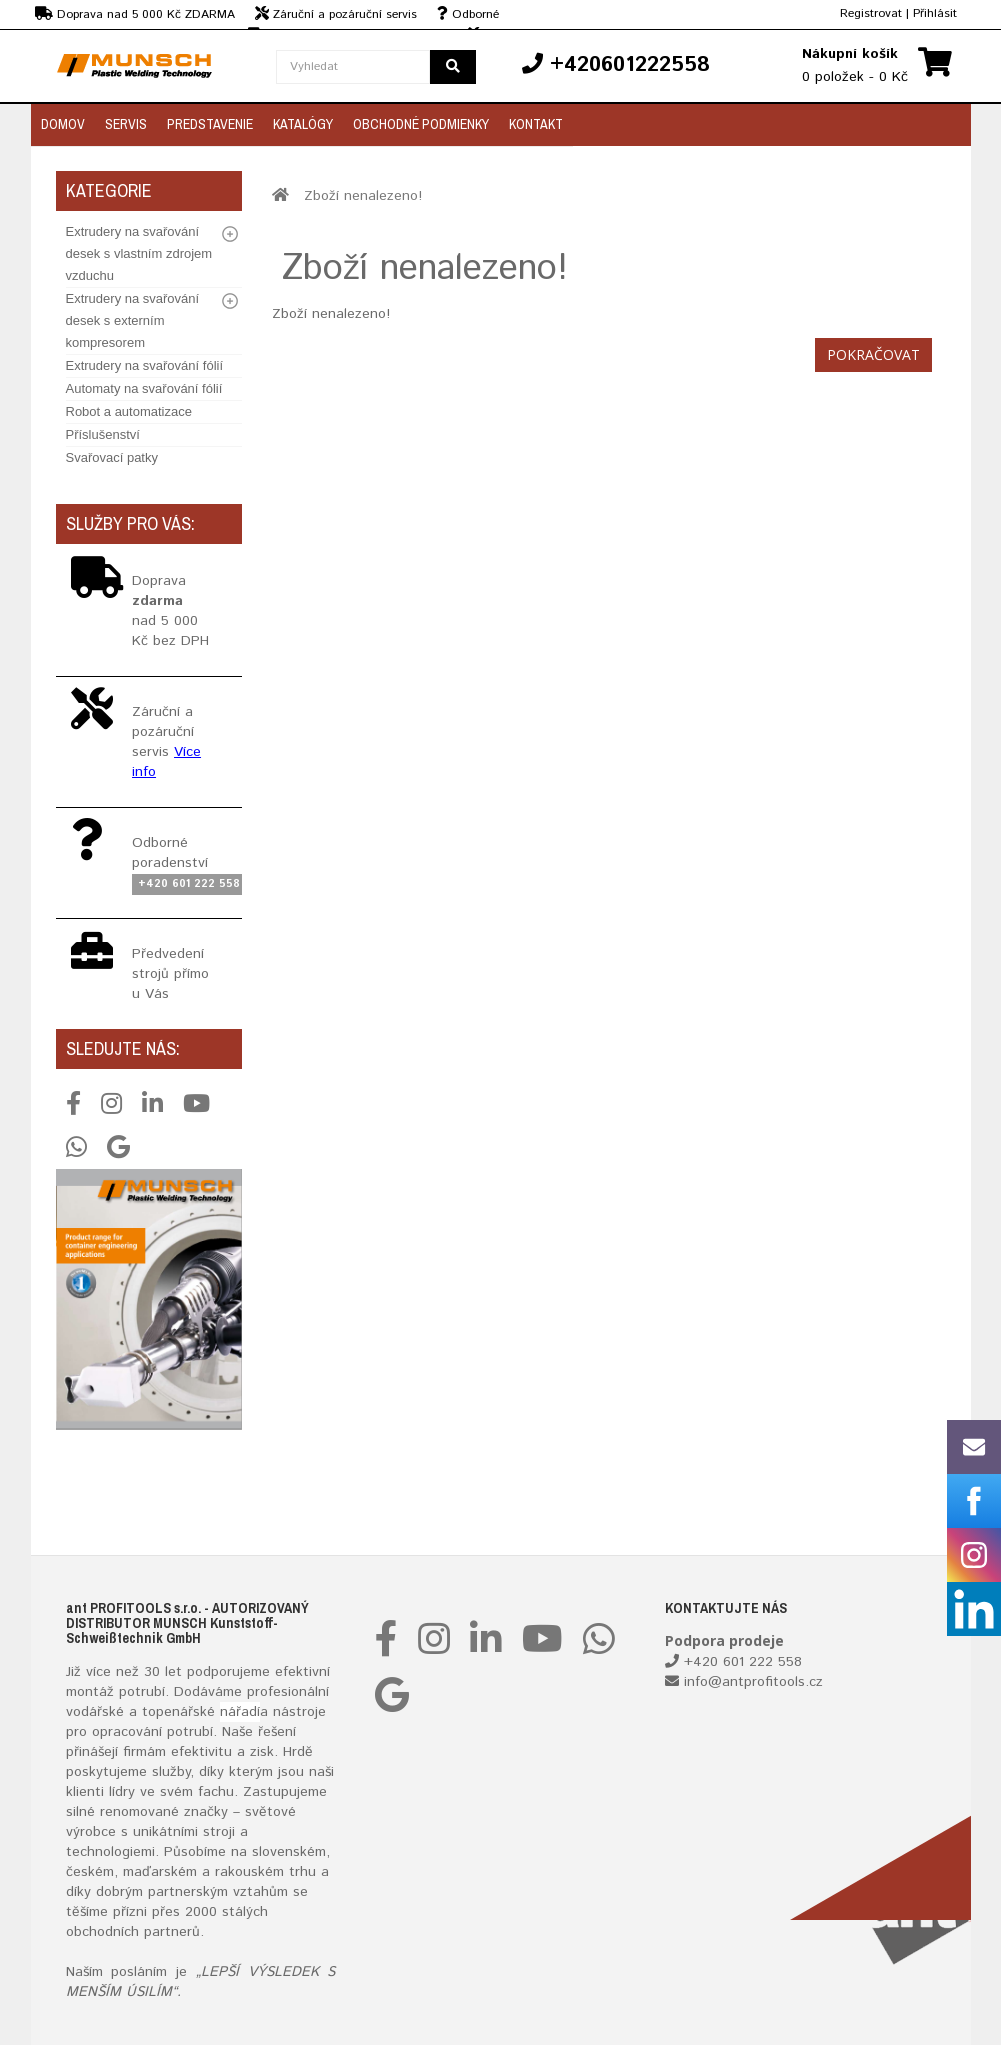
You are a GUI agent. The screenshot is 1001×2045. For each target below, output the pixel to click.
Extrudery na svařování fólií (145, 365)
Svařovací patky (112, 457)
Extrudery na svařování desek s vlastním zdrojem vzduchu (139, 253)
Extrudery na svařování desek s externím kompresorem (133, 320)
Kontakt (536, 124)
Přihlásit (935, 13)
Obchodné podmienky (421, 124)
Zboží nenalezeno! (363, 196)
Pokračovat (873, 354)
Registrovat (871, 13)
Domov (63, 124)
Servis (126, 124)
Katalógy (303, 124)
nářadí (240, 1712)
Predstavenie (210, 124)
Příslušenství (103, 434)
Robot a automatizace (129, 411)
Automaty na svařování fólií (144, 388)
